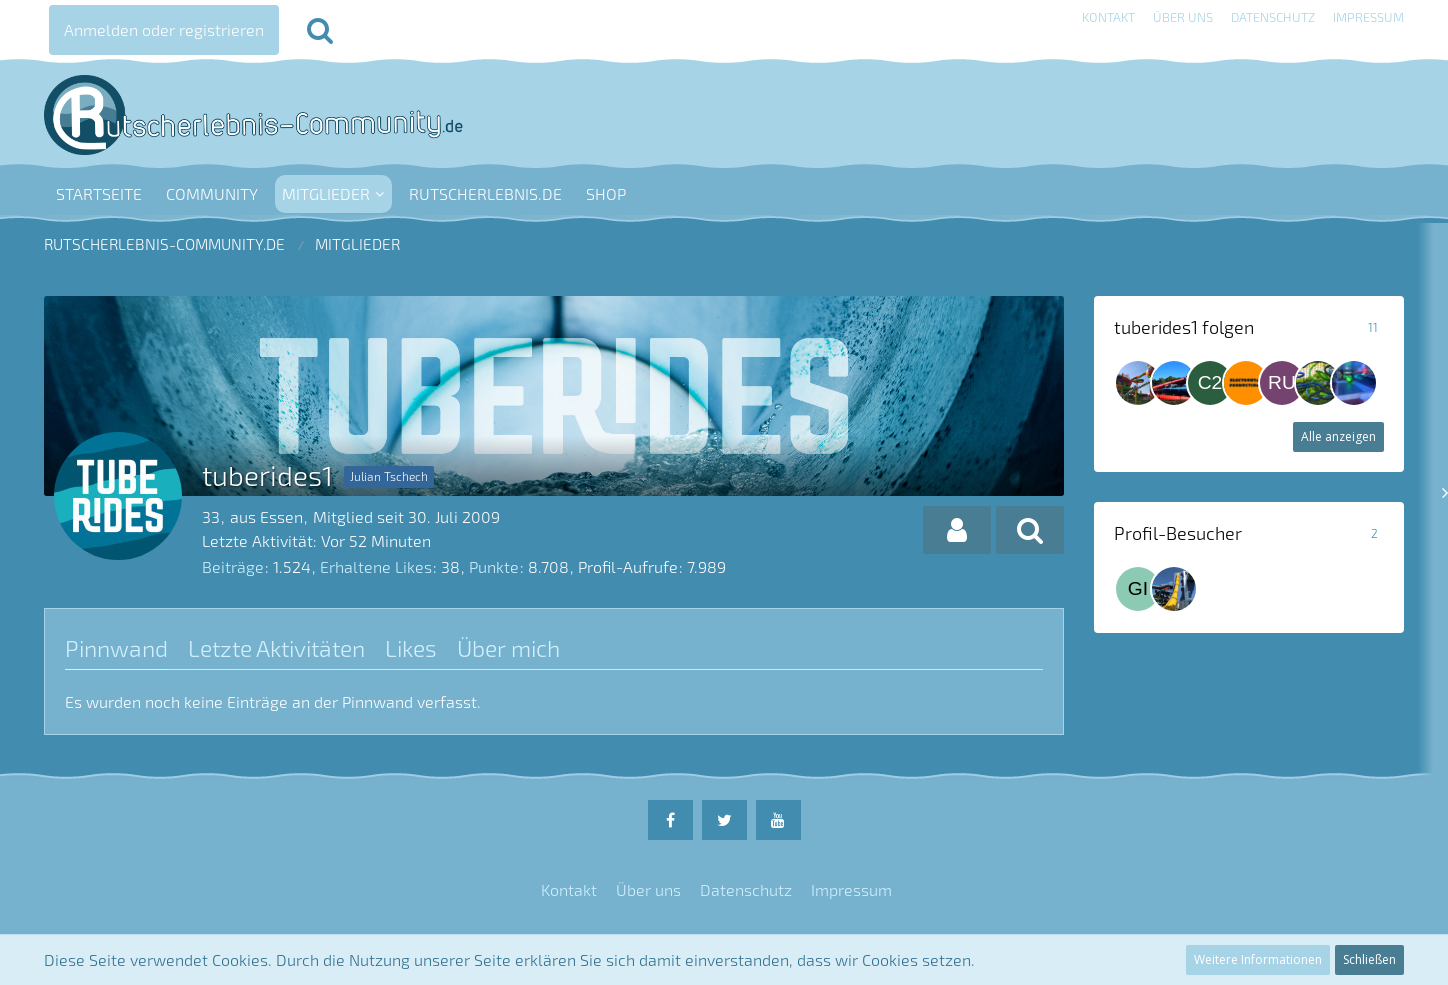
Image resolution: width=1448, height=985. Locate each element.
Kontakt (1108, 17)
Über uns (1183, 17)
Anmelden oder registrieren (164, 29)
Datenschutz (1273, 17)
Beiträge (233, 566)
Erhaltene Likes (376, 566)
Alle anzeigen (1338, 436)
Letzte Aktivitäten (276, 648)
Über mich (508, 648)
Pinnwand (116, 648)
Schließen (1369, 959)
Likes (411, 648)
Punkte (494, 566)
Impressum (1368, 17)
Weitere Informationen (1258, 959)
